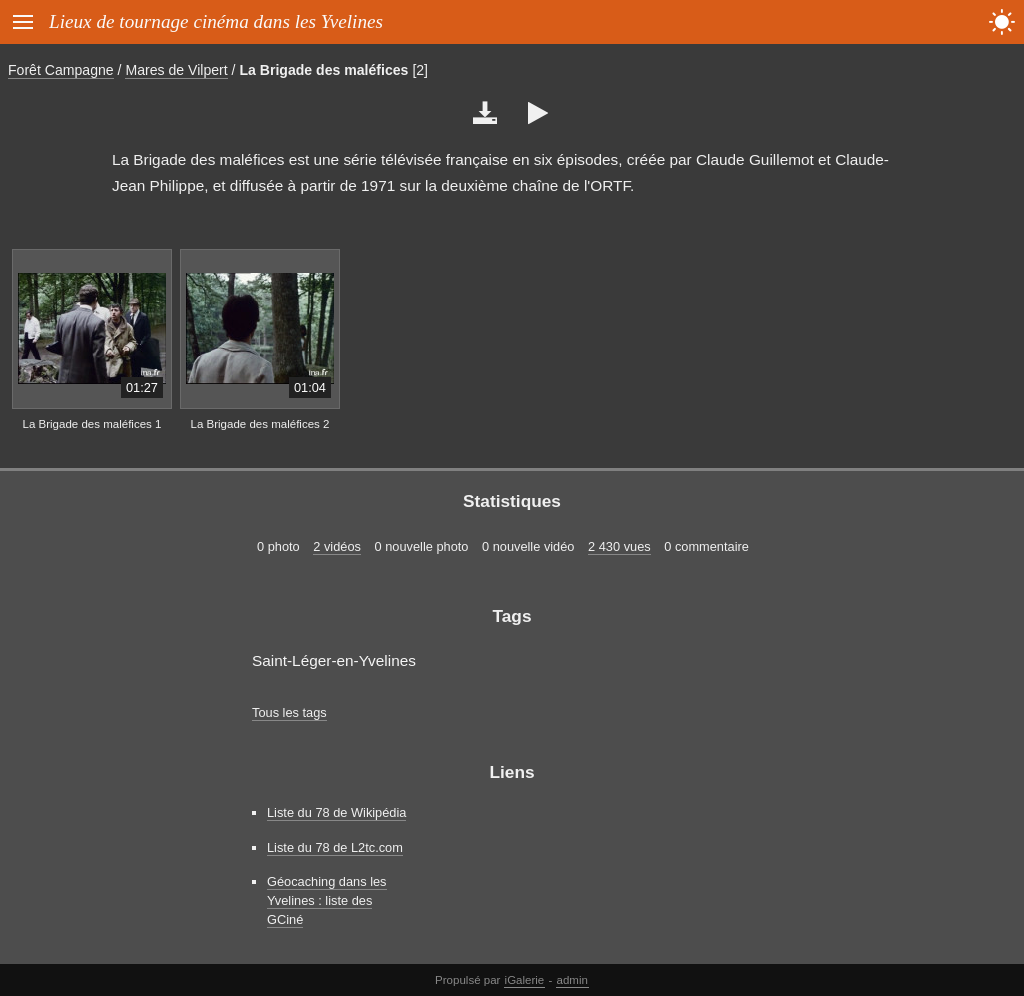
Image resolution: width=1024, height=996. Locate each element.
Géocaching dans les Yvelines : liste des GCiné (327, 900)
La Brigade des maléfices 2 (260, 424)
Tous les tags (289, 712)
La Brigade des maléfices (323, 70)
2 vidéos (337, 546)
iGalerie (525, 980)
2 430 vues (619, 546)
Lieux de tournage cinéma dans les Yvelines (216, 21)
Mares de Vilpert (176, 70)
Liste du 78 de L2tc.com (335, 847)
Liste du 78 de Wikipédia (336, 812)
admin (572, 980)
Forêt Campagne (61, 70)
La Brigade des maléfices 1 (92, 424)
